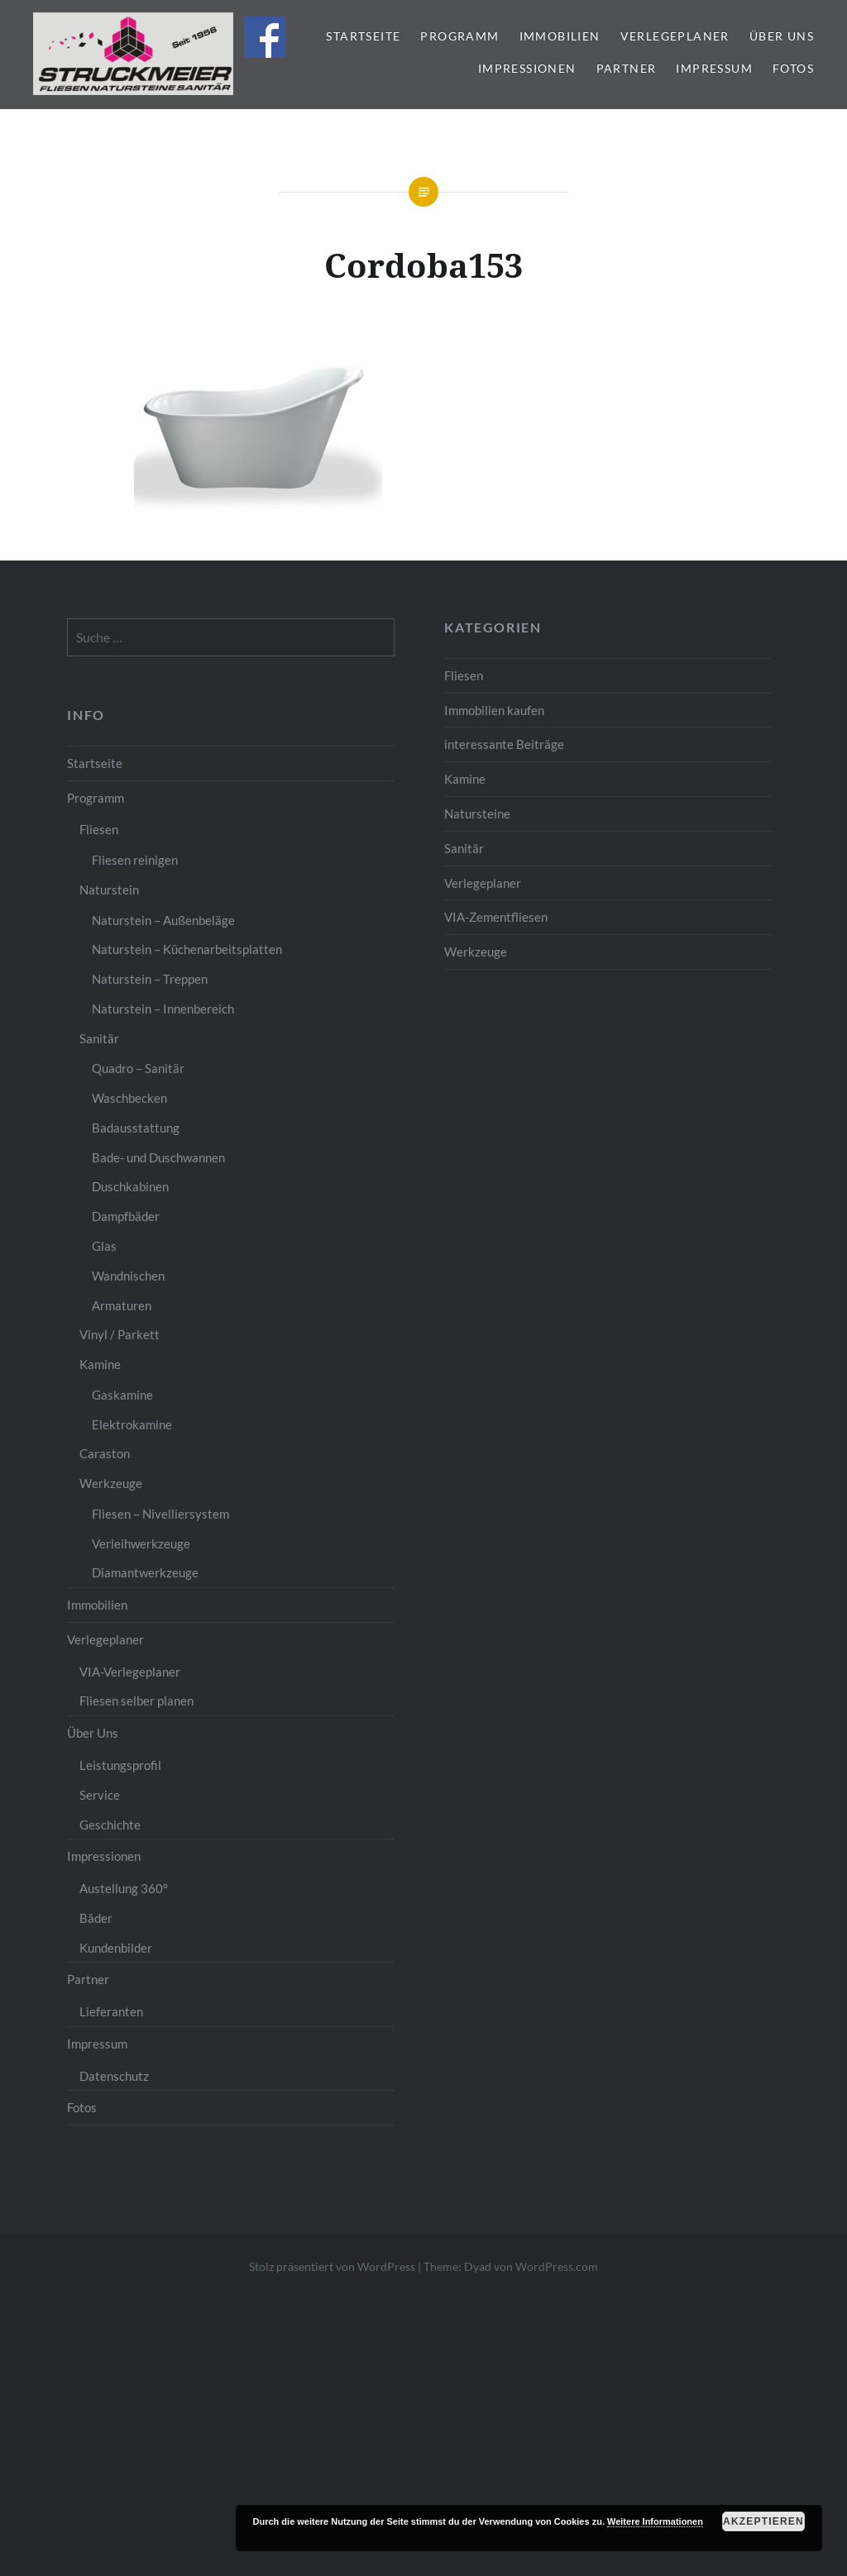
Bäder (95, 1918)
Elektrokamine (132, 1424)
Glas (104, 1245)
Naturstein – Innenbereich (163, 1008)
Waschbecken (129, 1097)
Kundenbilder (115, 1947)
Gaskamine (122, 1394)
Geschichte (110, 1824)
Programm (459, 36)
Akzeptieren (763, 2521)
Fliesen (463, 675)
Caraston (104, 1453)
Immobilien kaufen (494, 710)
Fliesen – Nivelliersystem (160, 1513)
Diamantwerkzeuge (145, 1572)
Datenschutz (114, 2075)
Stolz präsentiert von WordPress (332, 2266)
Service (99, 1794)
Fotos (793, 68)
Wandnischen (128, 1275)
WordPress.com (556, 2266)
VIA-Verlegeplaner (129, 1671)
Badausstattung (135, 1127)
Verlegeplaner (675, 36)
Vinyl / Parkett (119, 1334)
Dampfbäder (126, 1216)
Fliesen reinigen (135, 859)
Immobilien (560, 36)
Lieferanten (111, 2011)
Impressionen (527, 68)
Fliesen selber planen (136, 1700)
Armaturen (121, 1305)
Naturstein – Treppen (150, 978)
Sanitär (464, 848)
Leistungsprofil (120, 1765)
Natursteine (477, 813)
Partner (626, 68)
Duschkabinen (130, 1186)
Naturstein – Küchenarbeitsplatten (187, 949)
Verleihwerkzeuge (141, 1543)
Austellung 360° (123, 1888)
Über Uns (781, 36)
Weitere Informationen (655, 2521)
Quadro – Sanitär (138, 1068)
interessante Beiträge (504, 744)
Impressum (714, 68)
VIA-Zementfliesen (496, 916)
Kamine (465, 778)
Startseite (363, 36)
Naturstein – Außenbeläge (163, 920)
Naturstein (109, 889)
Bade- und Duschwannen (158, 1157)
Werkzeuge (475, 951)
